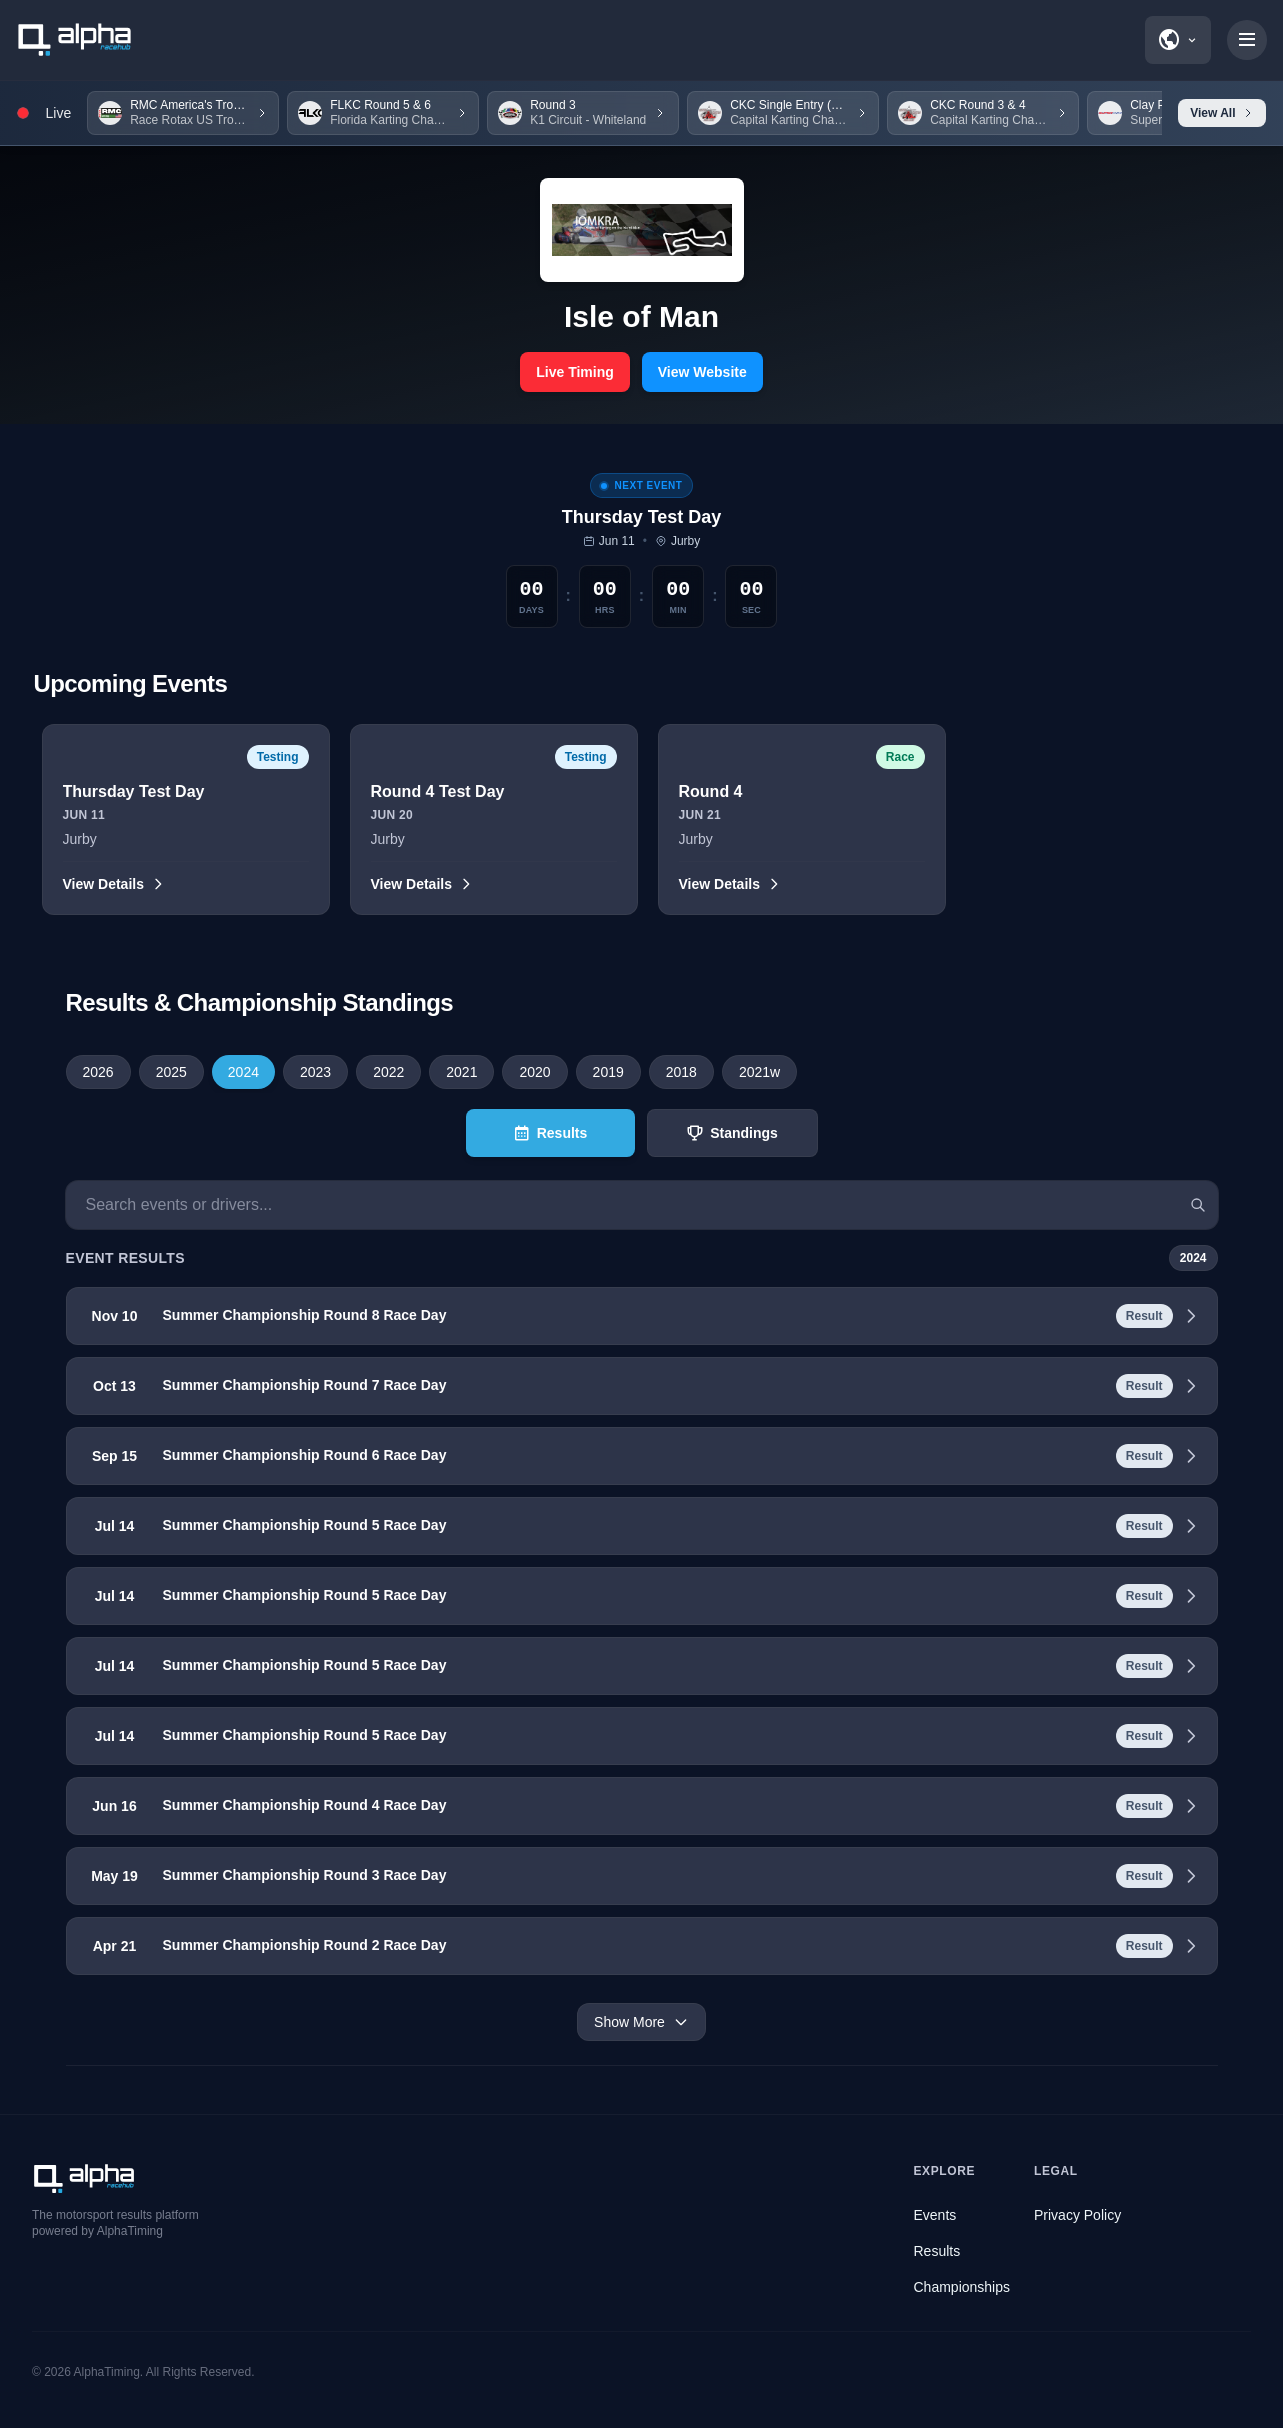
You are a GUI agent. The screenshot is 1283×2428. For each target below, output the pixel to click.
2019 (608, 1072)
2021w (759, 1072)
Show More (641, 2022)
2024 (243, 1072)
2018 (681, 1072)
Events (935, 2215)
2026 (98, 1072)
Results (937, 2251)
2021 (461, 1072)
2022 (388, 1072)
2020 (534, 1072)
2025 (171, 1072)
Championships (962, 2287)
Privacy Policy (1077, 2215)
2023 (315, 1072)
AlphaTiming (107, 2372)
